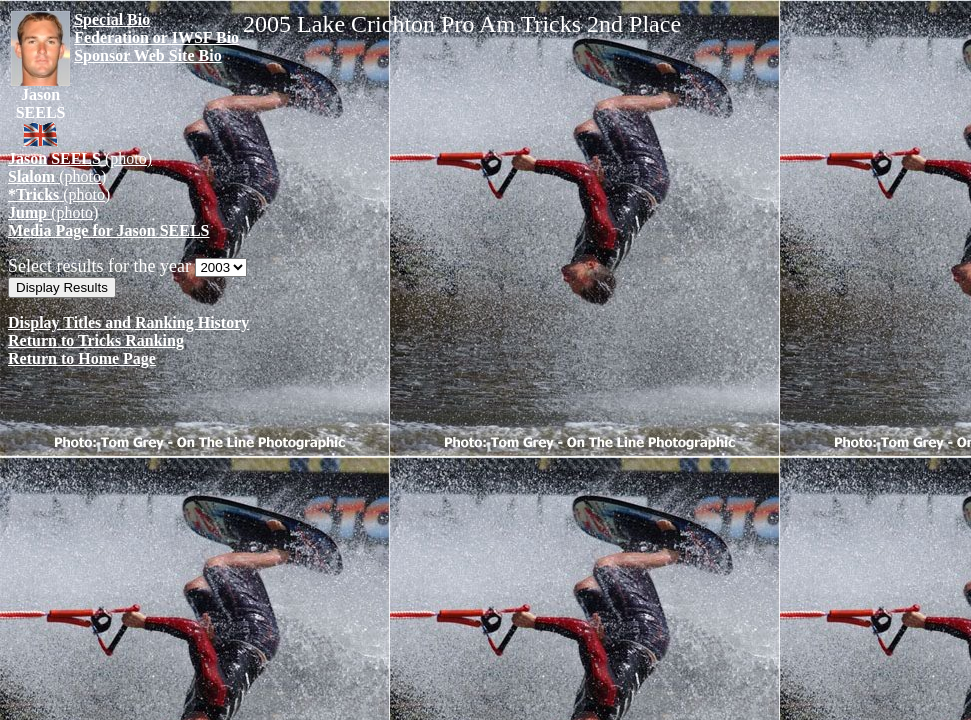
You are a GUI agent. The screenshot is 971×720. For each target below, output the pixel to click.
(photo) (80, 158)
